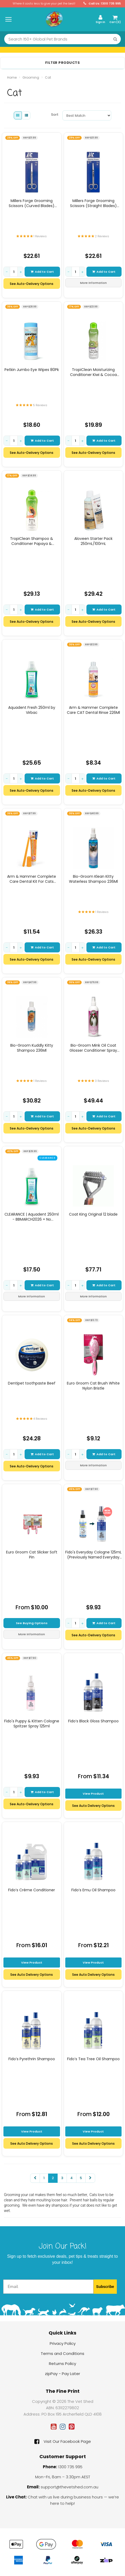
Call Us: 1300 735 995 (102, 4)
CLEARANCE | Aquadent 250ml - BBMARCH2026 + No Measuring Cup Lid (31, 1216)
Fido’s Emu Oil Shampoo (93, 1890)
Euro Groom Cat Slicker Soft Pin (31, 1554)
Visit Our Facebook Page (62, 2441)
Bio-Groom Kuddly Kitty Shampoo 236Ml (31, 1047)
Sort (54, 114)
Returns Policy (62, 2363)
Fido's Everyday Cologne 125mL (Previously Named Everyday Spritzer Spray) (93, 1554)
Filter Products (62, 62)
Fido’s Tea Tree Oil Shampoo (93, 2059)
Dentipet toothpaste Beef (31, 1383)
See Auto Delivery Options (93, 1805)
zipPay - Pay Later (62, 2373)
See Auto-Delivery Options (31, 283)
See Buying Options (32, 1623)
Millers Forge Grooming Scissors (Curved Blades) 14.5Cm (31, 203)
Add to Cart (42, 272)
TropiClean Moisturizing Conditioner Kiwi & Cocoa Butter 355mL (93, 372)
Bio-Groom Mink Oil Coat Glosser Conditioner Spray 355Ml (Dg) (93, 1047)
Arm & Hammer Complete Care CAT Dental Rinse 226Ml (93, 710)
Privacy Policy (63, 2343)
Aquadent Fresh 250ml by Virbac (31, 710)
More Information (93, 283)
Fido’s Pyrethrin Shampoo (31, 2059)
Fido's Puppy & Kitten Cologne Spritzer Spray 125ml (31, 1723)
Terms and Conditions (62, 2353)
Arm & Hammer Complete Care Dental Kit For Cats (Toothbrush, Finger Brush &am (31, 879)
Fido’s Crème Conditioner (31, 1890)
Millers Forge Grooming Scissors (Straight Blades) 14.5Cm (93, 203)
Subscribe (105, 2286)
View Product (93, 1793)
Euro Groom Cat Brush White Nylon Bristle (93, 1385)
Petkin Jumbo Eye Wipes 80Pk (31, 369)
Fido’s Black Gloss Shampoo (93, 1721)
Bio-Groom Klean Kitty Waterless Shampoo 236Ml (93, 879)
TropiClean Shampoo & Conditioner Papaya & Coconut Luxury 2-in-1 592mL (32, 541)
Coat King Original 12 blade (93, 1214)
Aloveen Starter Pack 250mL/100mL (93, 541)
